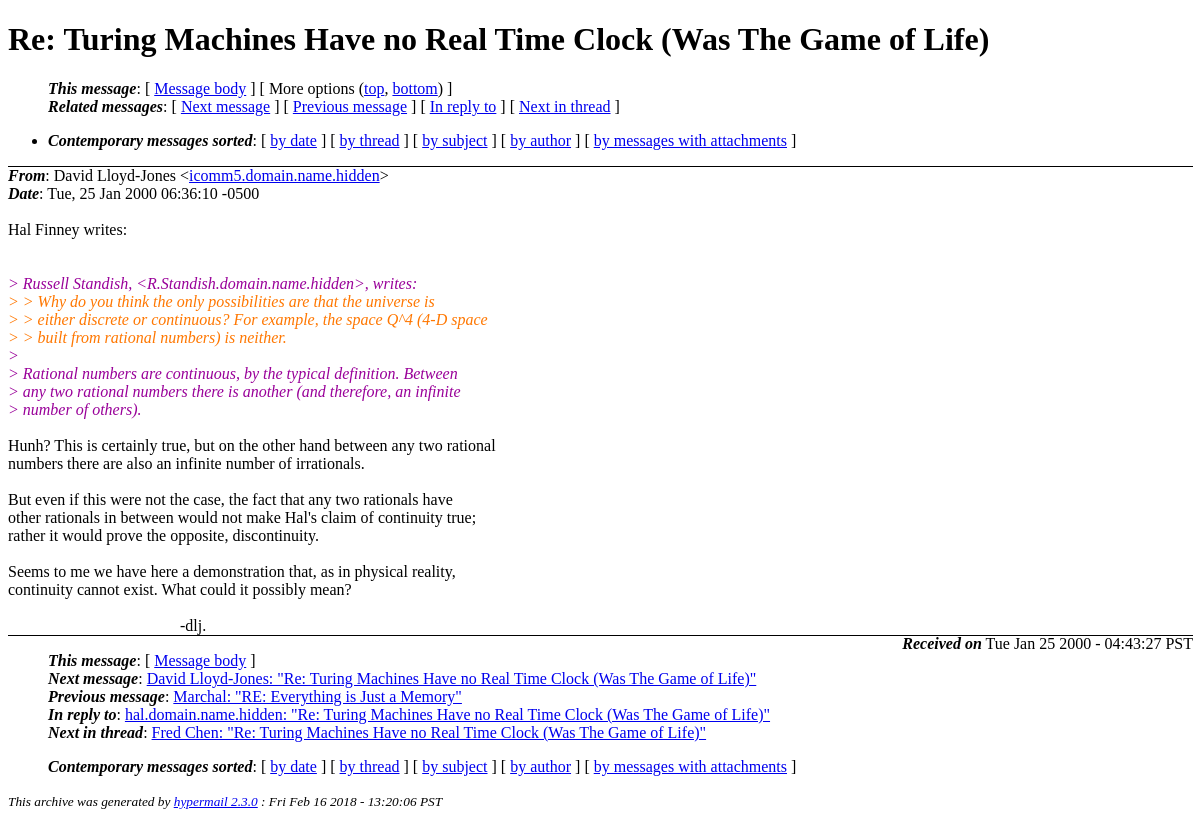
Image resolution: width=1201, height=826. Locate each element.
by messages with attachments (690, 140)
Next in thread (565, 106)
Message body (200, 88)
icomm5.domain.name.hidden (284, 175)
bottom (414, 88)
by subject (454, 140)
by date (293, 140)
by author (540, 140)
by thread (370, 140)
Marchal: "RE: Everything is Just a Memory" (317, 696)
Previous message (350, 106)
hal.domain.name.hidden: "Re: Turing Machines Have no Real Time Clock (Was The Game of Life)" (447, 714)
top (374, 88)
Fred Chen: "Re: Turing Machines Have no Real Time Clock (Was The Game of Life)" (429, 732)
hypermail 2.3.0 (216, 801)
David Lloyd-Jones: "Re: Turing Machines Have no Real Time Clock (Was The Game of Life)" (452, 678)
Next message (225, 106)
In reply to (463, 106)
